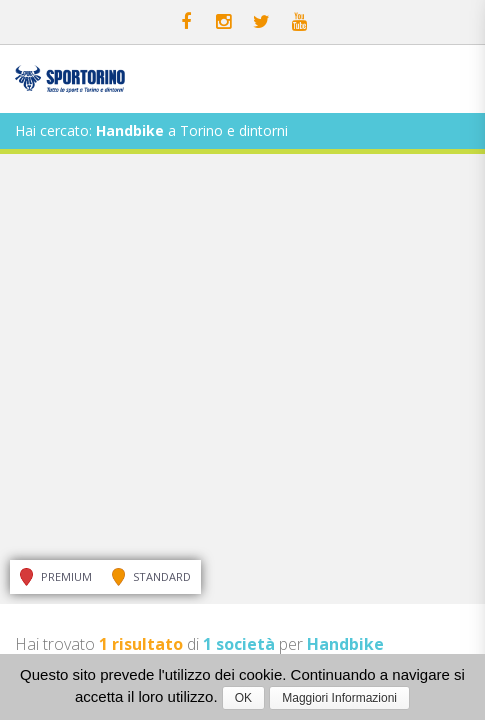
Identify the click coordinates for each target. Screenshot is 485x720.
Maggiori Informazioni (339, 698)
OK (243, 698)
